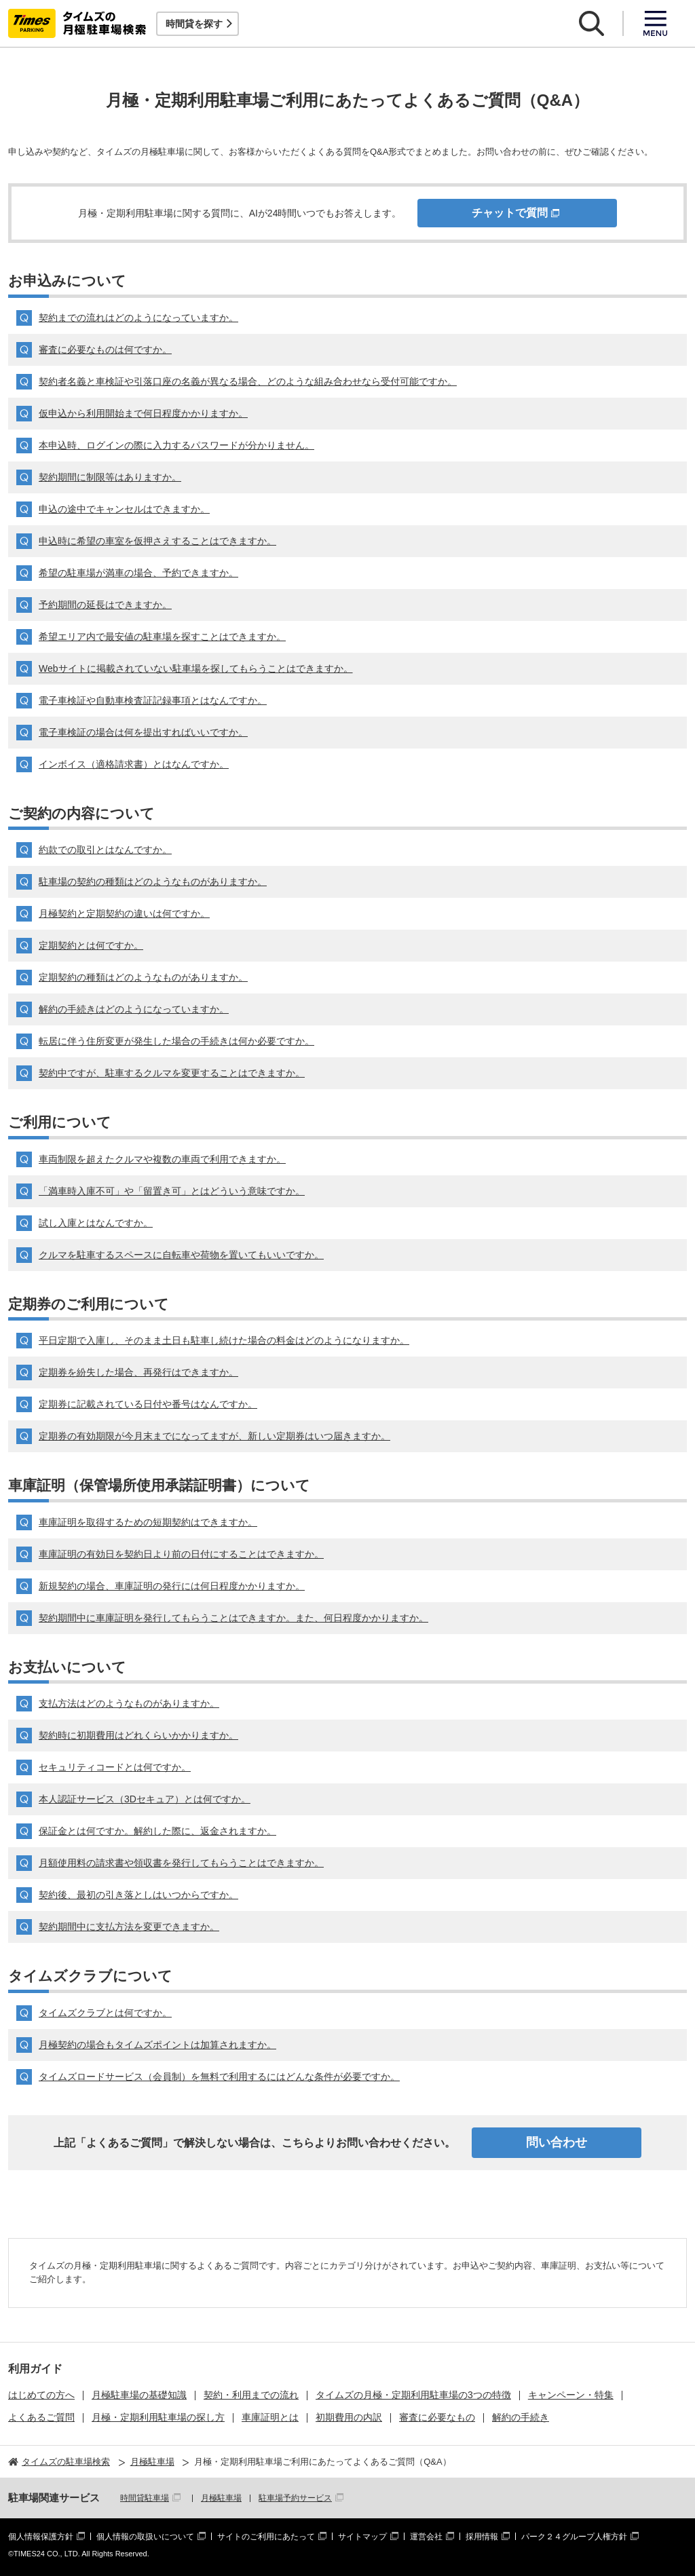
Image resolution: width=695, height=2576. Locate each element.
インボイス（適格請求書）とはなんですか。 (134, 764)
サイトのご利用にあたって (266, 2536)
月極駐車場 (221, 2498)
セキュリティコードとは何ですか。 (115, 1767)
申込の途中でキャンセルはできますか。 (124, 509)
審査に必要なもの (437, 2417)
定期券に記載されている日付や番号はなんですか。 (148, 1404)
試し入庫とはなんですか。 (96, 1222)
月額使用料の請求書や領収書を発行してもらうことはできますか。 (181, 1862)
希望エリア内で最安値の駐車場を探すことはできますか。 (162, 636)
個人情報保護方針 (40, 2536)
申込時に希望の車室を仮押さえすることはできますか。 (157, 540)
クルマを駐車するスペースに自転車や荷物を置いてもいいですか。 (181, 1254)
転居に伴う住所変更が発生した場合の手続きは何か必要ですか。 (176, 1041)
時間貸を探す (194, 23)
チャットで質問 (510, 213)
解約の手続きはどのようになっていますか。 (134, 1009)
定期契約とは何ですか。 (91, 945)
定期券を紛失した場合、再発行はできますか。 (138, 1372)
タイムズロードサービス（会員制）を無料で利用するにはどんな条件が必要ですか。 (219, 2076)
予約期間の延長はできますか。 (105, 604)
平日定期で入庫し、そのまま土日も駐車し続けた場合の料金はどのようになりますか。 (224, 1340)
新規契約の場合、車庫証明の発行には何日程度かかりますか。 (172, 1585)
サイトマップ (362, 2536)
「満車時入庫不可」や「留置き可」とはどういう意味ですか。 (172, 1191)
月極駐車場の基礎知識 (139, 2394)
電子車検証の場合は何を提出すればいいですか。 (143, 732)
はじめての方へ (41, 2394)
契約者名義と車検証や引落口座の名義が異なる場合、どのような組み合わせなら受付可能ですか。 (248, 381)
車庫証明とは (270, 2417)
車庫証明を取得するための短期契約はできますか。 (148, 1522)
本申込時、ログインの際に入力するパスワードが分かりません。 (176, 445)
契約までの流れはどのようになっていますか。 (138, 317)
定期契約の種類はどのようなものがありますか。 (143, 977)
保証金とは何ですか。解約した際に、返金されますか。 (157, 1830)
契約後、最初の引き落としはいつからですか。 (138, 1894)
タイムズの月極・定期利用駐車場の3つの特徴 (413, 2394)
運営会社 (426, 2536)
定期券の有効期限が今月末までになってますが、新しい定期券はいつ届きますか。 (214, 1436)
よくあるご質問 (41, 2417)
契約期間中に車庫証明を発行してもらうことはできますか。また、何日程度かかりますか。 (233, 1617)
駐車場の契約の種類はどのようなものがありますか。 (153, 881)
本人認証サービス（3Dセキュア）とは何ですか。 (144, 1799)
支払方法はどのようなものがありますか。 (129, 1703)
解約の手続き (520, 2417)
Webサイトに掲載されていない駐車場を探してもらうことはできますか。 (196, 668)
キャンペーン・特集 (571, 2394)
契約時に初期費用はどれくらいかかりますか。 (138, 1735)
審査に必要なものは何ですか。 (105, 349)
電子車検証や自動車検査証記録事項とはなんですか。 (153, 700)
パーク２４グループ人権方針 (574, 2536)
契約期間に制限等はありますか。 (110, 477)
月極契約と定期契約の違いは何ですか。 (124, 913)
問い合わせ (556, 2142)
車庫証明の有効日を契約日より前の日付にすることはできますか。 (181, 1554)
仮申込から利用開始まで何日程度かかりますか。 (143, 413)
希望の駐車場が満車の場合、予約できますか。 (138, 572)
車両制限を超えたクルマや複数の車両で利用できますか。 (162, 1159)
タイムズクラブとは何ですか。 (105, 2012)
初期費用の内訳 (349, 2417)
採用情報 (482, 2536)
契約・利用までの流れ (251, 2394)
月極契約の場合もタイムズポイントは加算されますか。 (157, 2044)
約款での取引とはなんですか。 (105, 849)
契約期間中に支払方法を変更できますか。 (129, 1926)
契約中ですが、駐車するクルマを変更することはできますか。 (172, 1072)
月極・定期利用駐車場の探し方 (158, 2417)
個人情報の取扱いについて (145, 2536)
